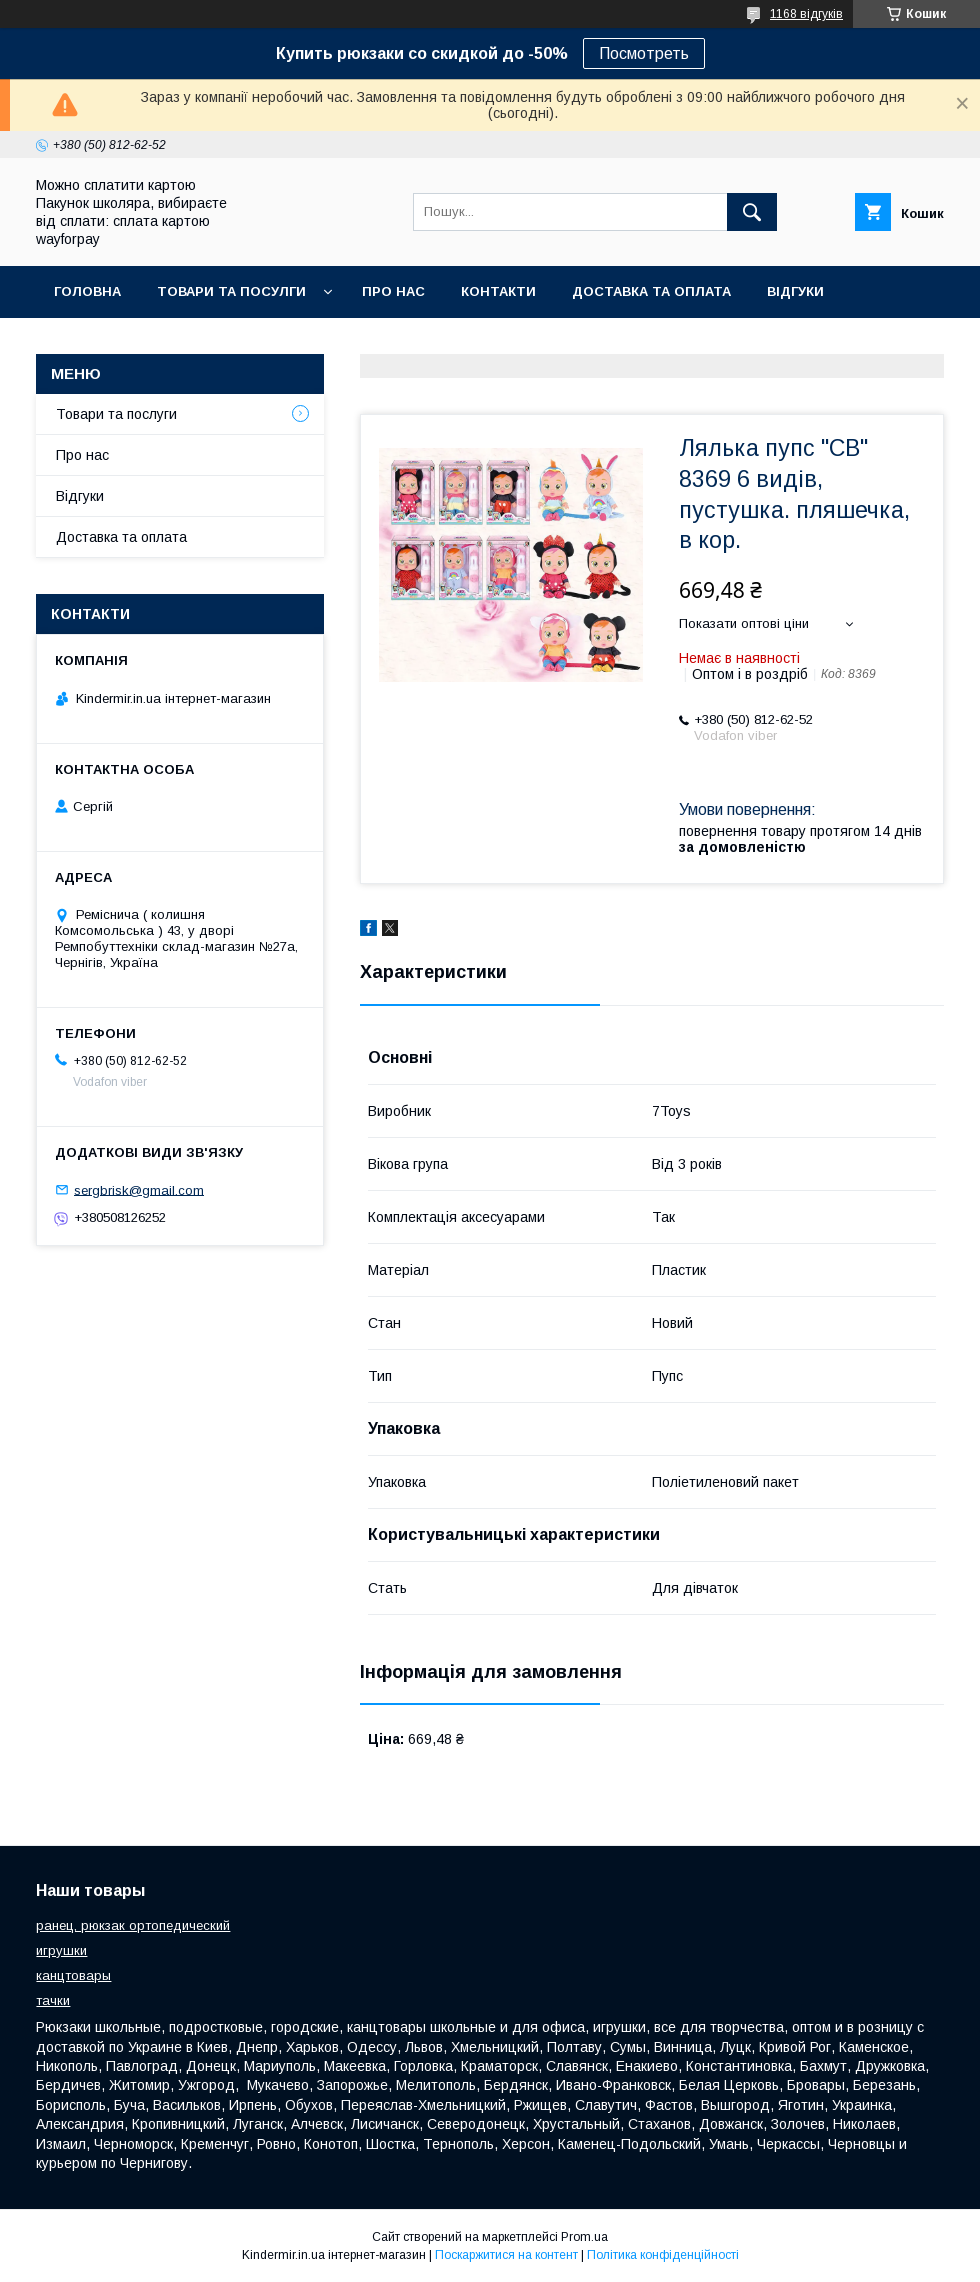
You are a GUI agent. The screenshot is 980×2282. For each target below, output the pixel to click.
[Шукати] (752, 212)
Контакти (498, 291)
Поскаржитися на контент (506, 2255)
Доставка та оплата (651, 291)
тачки (53, 2000)
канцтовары (73, 1975)
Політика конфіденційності (663, 2255)
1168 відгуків (806, 14)
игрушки (61, 1950)
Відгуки (795, 291)
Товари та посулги (231, 291)
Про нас (393, 291)
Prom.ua (584, 2237)
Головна (87, 291)
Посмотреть (644, 53)
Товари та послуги (116, 414)
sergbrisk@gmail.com (139, 1189)
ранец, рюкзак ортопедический (133, 1925)
